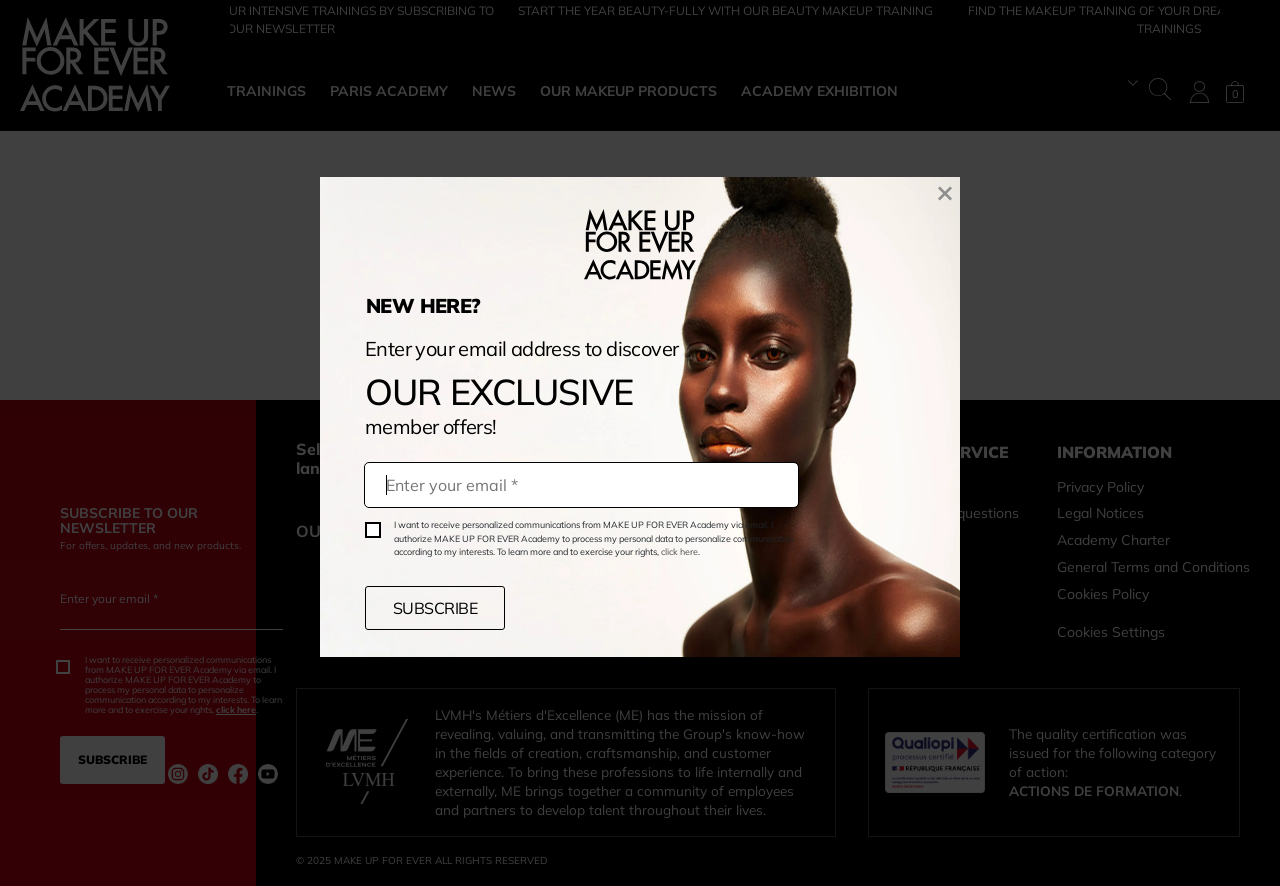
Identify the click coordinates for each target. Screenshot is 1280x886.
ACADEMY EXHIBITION (819, 91)
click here (679, 551)
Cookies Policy (1103, 594)
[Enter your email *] (171, 614)
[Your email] (581, 485)
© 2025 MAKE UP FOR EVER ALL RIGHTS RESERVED (421, 860)
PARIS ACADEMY (389, 91)
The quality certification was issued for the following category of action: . (1112, 762)
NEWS (494, 91)
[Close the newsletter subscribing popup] (945, 191)
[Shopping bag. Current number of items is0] (1235, 92)
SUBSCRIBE (435, 608)
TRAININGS (266, 91)
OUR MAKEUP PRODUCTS (628, 91)
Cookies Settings (1111, 632)
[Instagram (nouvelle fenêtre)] (178, 774)
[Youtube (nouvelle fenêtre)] (268, 774)
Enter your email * (109, 599)
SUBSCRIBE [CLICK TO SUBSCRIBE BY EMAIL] (112, 759)
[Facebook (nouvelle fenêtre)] (238, 774)
